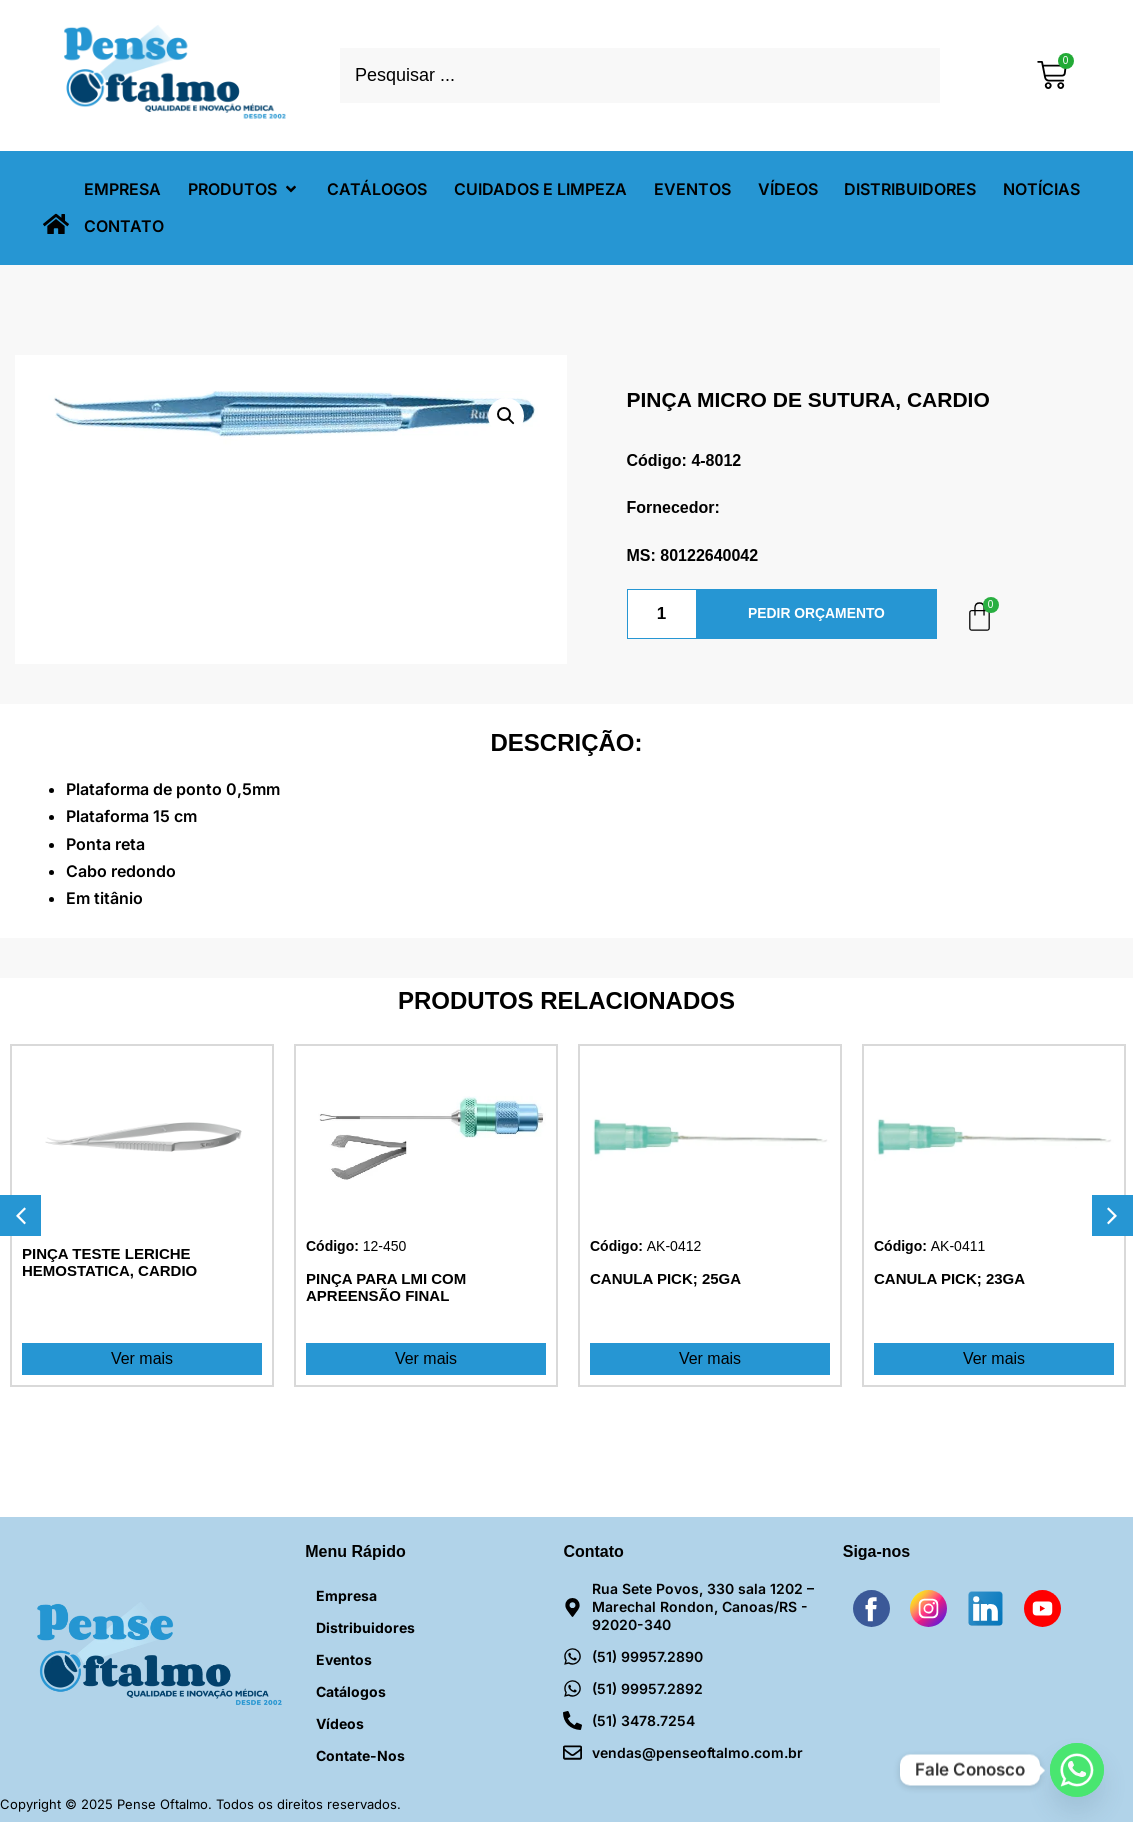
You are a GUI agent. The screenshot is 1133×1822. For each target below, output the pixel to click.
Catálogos (351, 1691)
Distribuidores (365, 1627)
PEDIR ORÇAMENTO (816, 614)
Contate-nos (360, 1755)
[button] (244, 189)
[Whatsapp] (1077, 1770)
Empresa (346, 1595)
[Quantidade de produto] (662, 614)
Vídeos (340, 1723)
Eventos (344, 1659)
